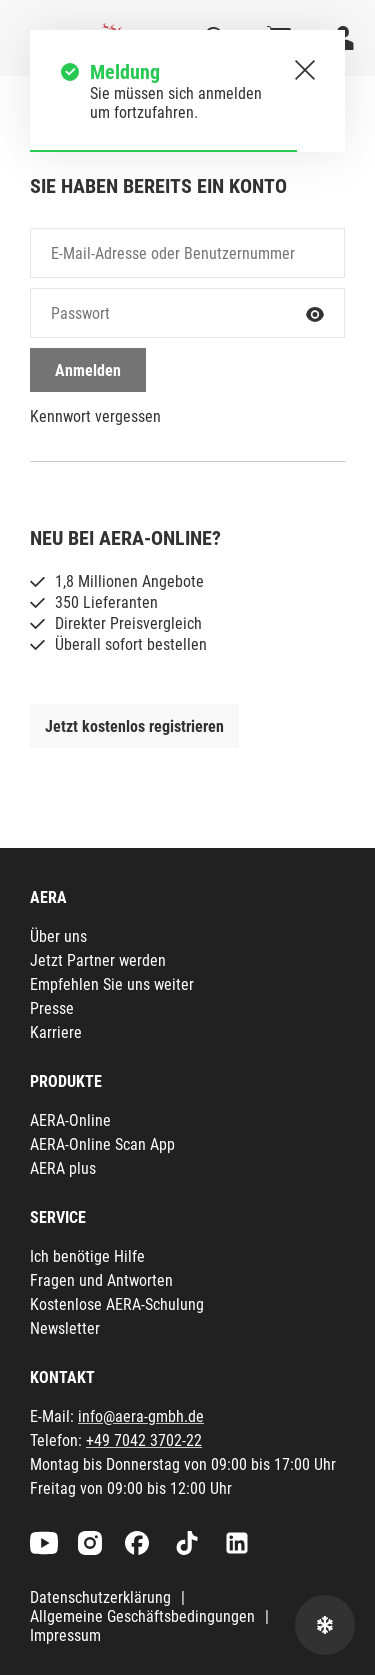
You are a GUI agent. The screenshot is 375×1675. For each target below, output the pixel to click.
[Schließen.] (305, 70)
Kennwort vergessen (95, 416)
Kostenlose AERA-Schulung (117, 1304)
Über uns (58, 936)
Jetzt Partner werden (98, 960)
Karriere (56, 1032)
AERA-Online (70, 1120)
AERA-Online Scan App (102, 1144)
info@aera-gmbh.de (141, 1416)
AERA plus (63, 1168)
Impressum (65, 1635)
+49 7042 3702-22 (144, 1440)
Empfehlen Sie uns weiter (112, 984)
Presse (52, 1008)
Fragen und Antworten (101, 1280)
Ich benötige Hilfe (87, 1256)
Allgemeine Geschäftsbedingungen (142, 1616)
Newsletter (65, 1328)
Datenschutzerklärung (100, 1597)
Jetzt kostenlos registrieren (134, 726)
